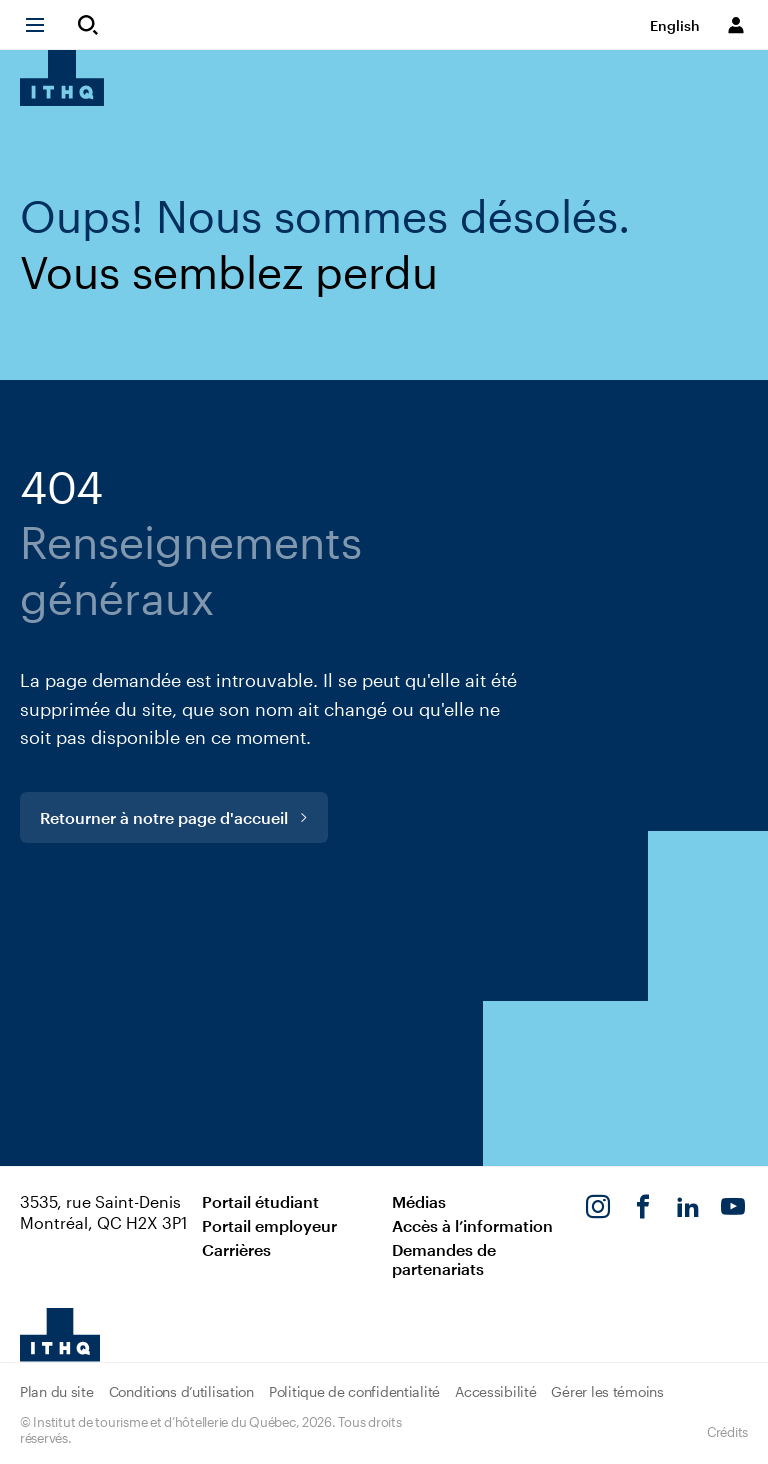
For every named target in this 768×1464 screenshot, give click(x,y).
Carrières (236, 1249)
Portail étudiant (260, 1201)
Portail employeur (269, 1225)
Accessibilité (495, 1391)
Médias (419, 1201)
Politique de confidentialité (354, 1391)
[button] (44, 25)
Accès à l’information (472, 1225)
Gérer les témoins (607, 1391)
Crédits (727, 1432)
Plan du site (57, 1391)
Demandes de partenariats (444, 1259)
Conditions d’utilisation (181, 1391)
